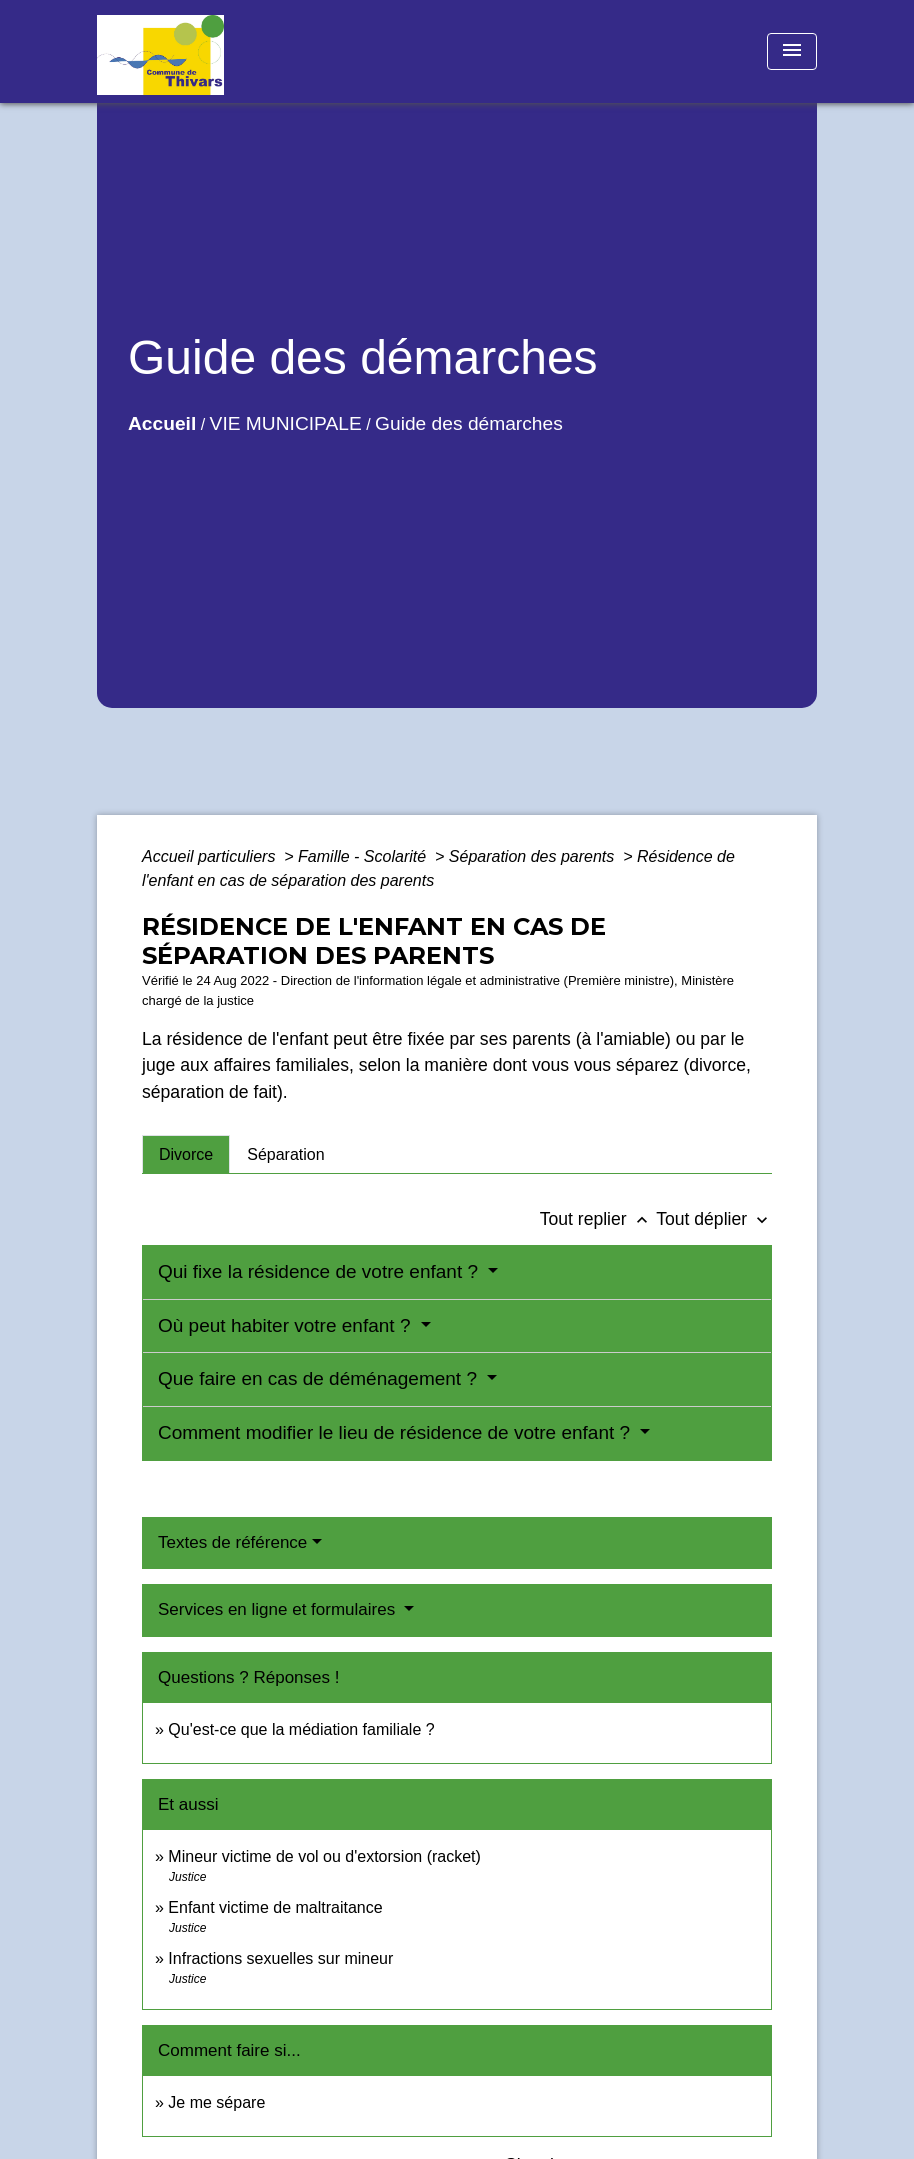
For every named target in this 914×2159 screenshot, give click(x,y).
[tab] (186, 1154)
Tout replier (598, 1219)
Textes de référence (232, 1542)
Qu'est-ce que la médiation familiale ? (301, 1729)
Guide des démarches (469, 423)
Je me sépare (216, 2102)
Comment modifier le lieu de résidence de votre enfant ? (396, 1432)
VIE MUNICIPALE (286, 423)
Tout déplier (714, 1219)
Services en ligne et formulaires (279, 1609)
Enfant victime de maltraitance (275, 1907)
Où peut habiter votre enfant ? (287, 1325)
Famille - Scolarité (364, 856)
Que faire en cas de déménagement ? (320, 1378)
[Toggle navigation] (792, 51)
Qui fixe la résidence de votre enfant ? (320, 1271)
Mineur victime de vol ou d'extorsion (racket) (324, 1856)
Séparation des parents (534, 856)
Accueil (162, 423)
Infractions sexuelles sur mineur (280, 1958)
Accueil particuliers (211, 856)
